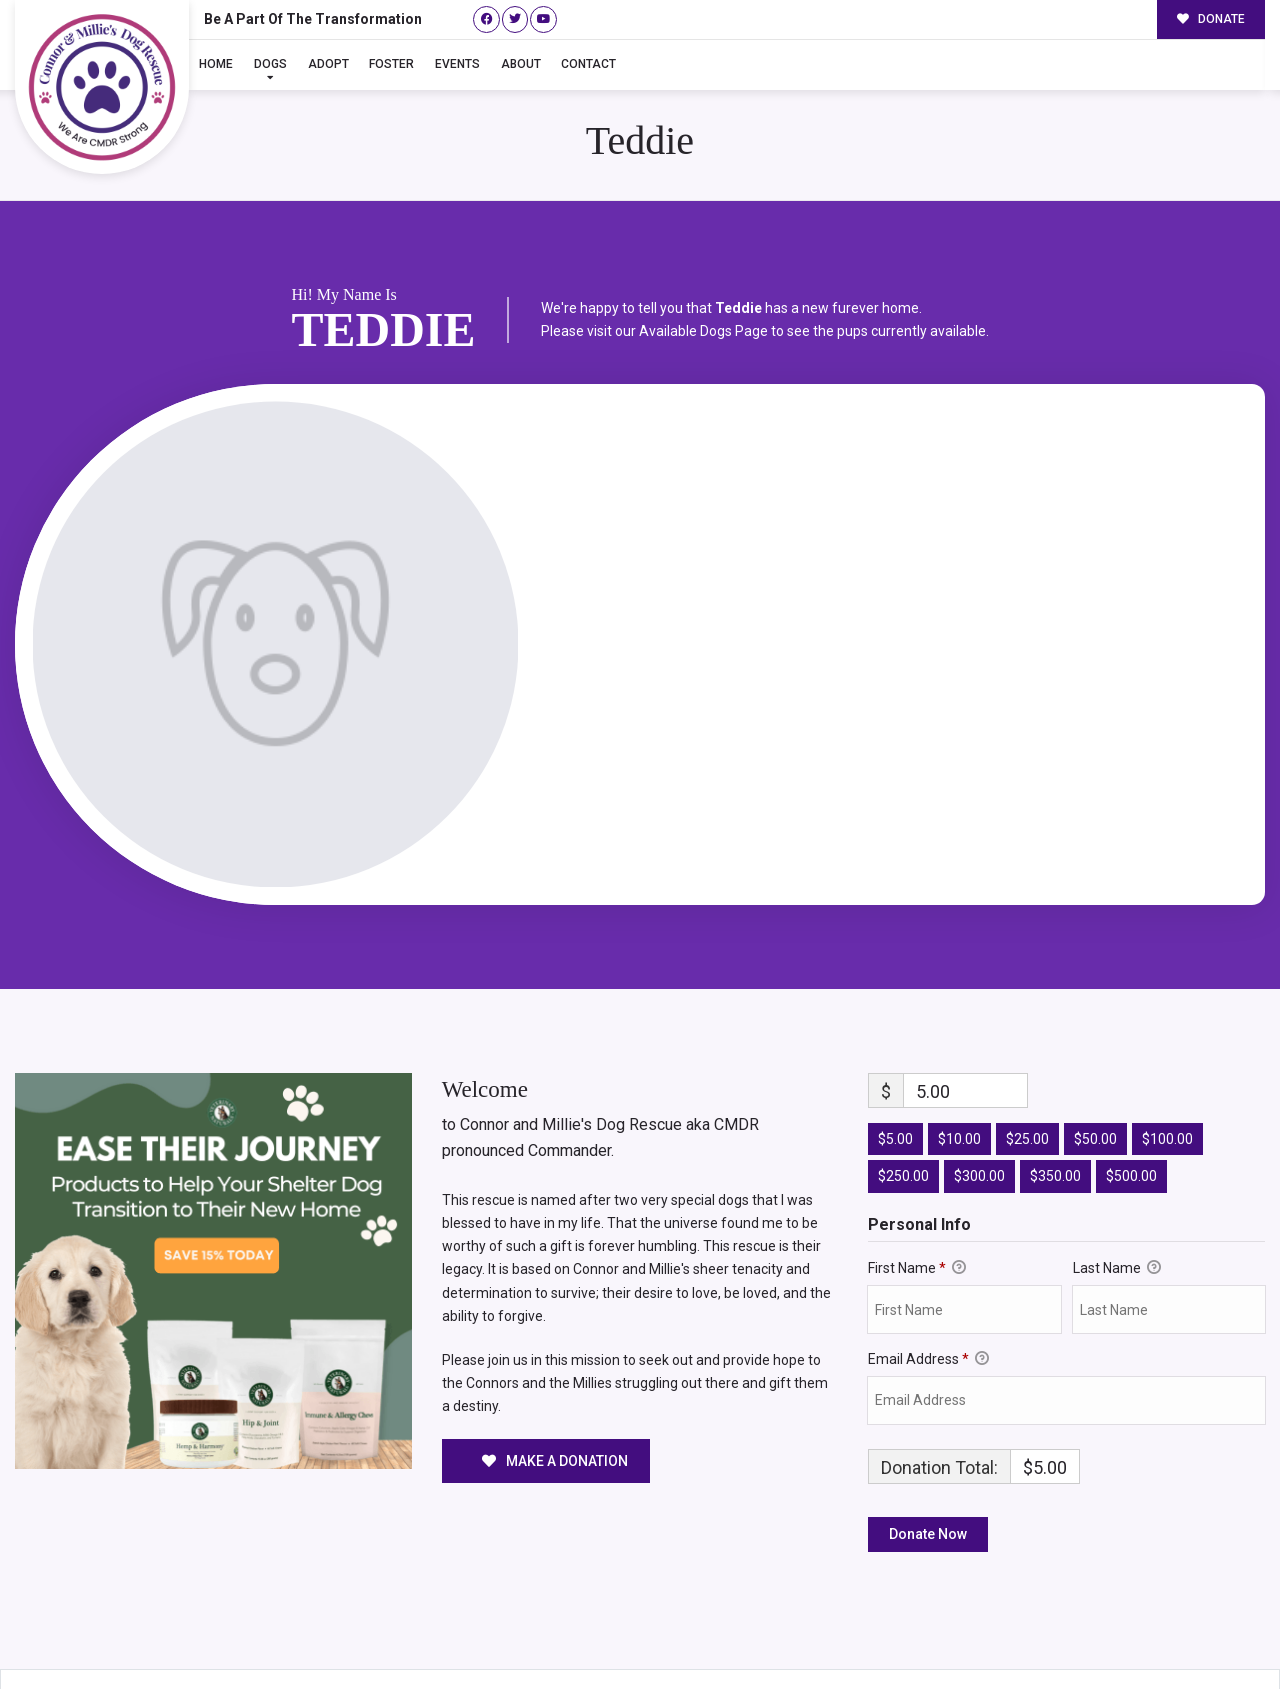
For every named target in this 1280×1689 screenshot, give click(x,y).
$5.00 (895, 1049)
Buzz (681, 1632)
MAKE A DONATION (555, 1371)
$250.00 (903, 1087)
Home (216, 64)
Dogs (270, 64)
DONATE (1211, 19)
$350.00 (1055, 1087)
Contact (588, 64)
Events (457, 64)
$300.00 (979, 1087)
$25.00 (1027, 1049)
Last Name (1117, 1179)
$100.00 (1167, 1049)
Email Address (928, 1270)
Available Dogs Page (703, 241)
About (521, 64)
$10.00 (959, 1049)
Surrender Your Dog (1117, 1633)
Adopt (328, 64)
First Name (917, 1179)
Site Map (1228, 1633)
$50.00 (1095, 1049)
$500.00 (1131, 1087)
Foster (391, 64)
